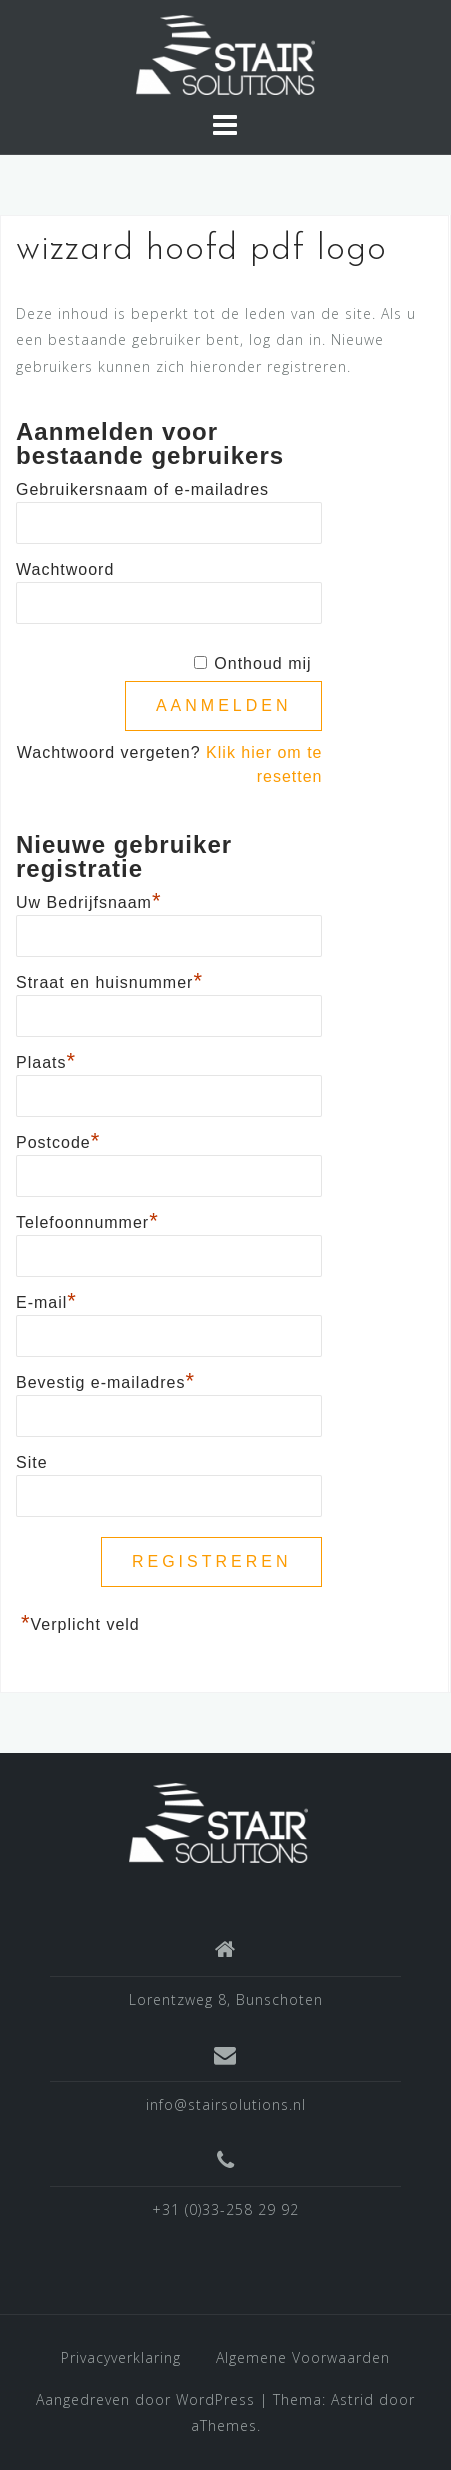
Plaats (46, 1060)
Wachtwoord (65, 569)
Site (32, 1462)
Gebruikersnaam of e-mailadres (142, 489)
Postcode (58, 1140)
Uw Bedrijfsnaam (89, 900)
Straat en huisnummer (109, 980)
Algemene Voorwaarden (303, 2357)
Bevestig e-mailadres (105, 1380)
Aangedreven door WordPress (145, 2399)
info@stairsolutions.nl (226, 2104)
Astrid (352, 2399)
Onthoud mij (262, 663)
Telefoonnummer (87, 1220)
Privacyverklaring (121, 2357)
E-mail (46, 1300)
